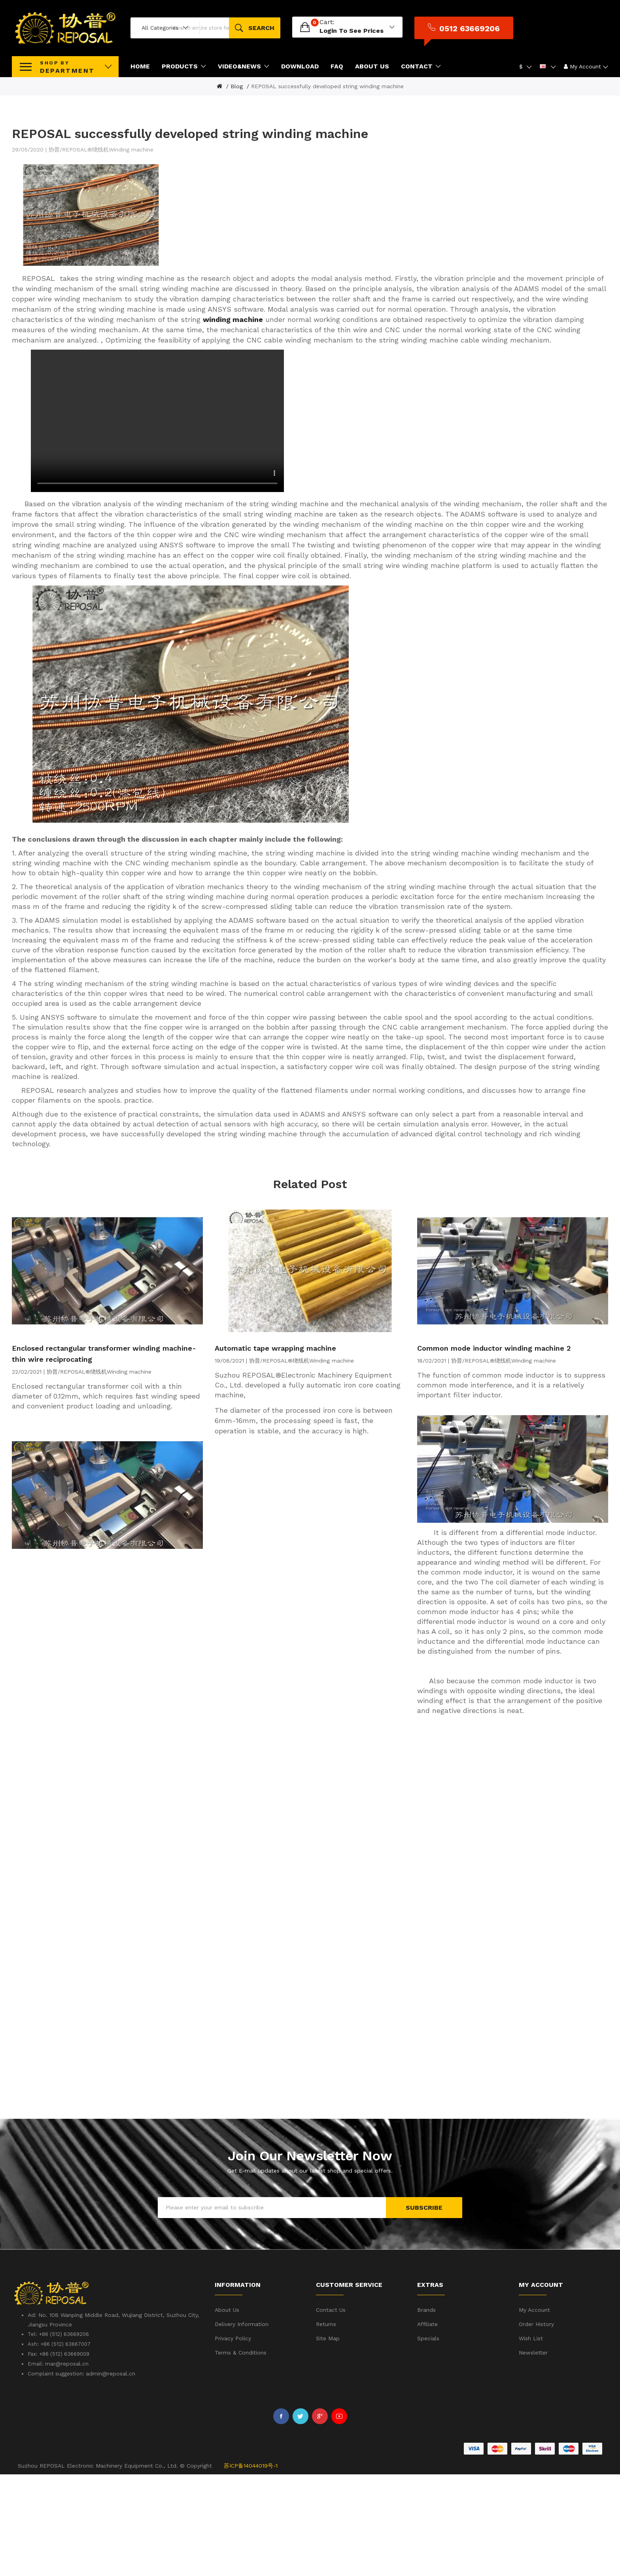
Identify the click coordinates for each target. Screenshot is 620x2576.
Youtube (339, 2518)
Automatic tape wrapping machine (275, 1450)
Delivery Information (241, 2426)
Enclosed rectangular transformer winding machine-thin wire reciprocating (104, 1455)
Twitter (300, 2518)
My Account (534, 2411)
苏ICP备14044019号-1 (251, 2567)
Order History (536, 2426)
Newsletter (533, 2454)
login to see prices (404, 30)
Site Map (328, 2440)
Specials (428, 2440)
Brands (426, 2411)
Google (320, 2518)
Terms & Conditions (241, 2454)
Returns (326, 2426)
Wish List (531, 2440)
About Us (227, 2411)
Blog (237, 86)
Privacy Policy (233, 2440)
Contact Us (331, 2411)
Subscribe (424, 2309)
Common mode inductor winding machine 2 (494, 1450)
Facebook (281, 2518)
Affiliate (427, 2426)
